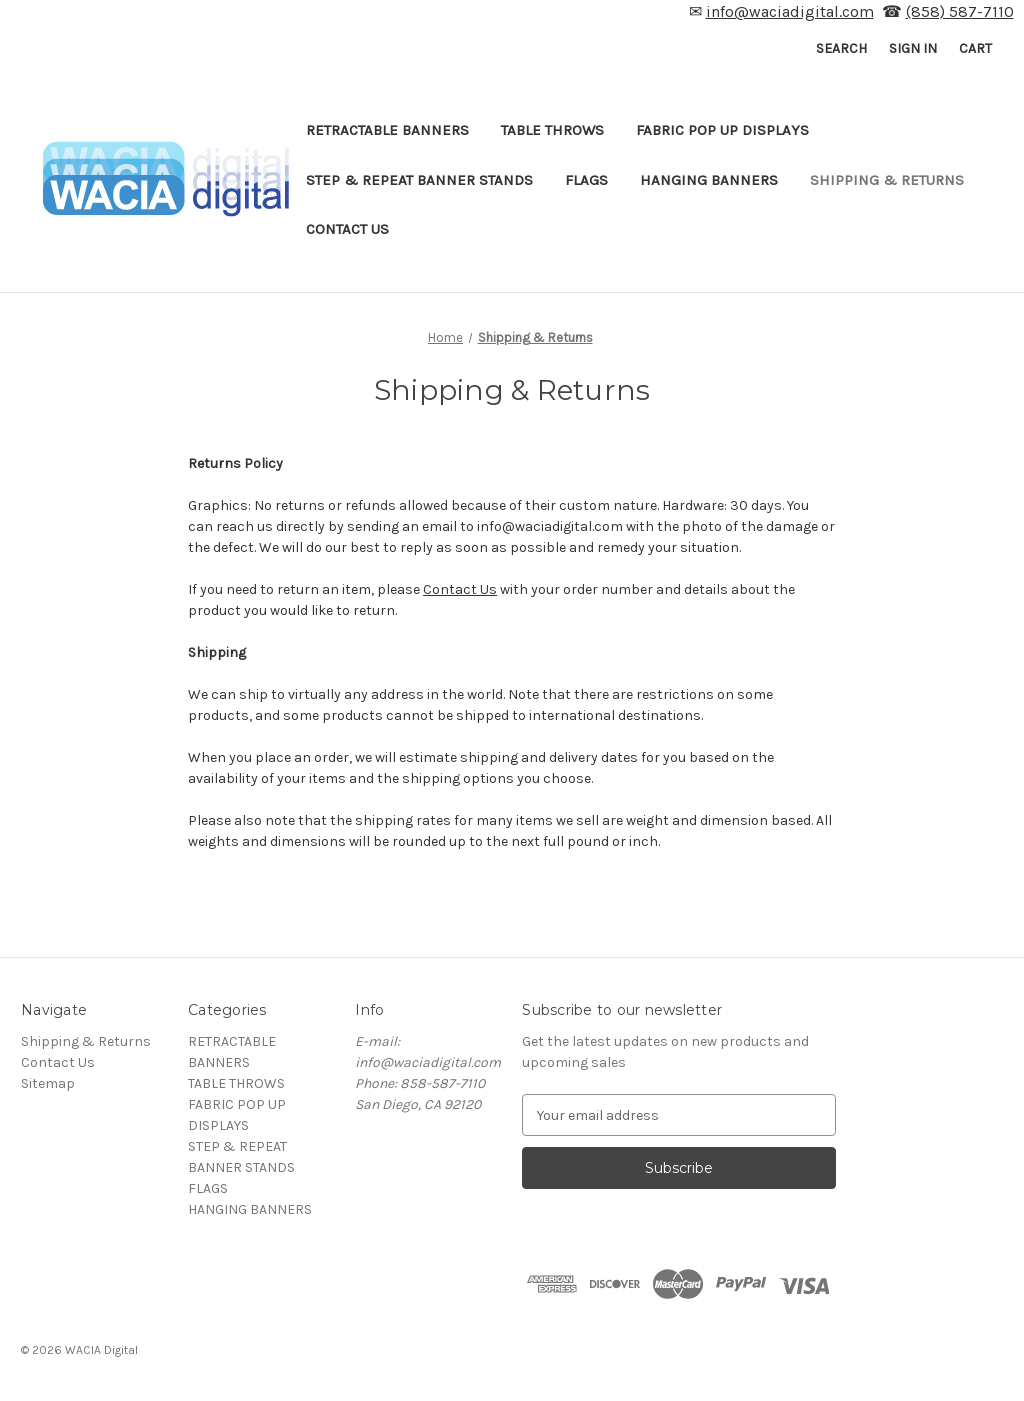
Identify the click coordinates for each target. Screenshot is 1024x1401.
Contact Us (347, 229)
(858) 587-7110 (960, 11)
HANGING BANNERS (709, 180)
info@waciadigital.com (790, 11)
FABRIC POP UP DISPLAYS (722, 130)
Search (841, 48)
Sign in (913, 48)
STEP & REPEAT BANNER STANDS (419, 180)
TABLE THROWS (552, 130)
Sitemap (48, 1083)
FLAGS (586, 180)
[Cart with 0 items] (975, 48)
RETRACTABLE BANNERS (387, 130)
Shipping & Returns (887, 180)
